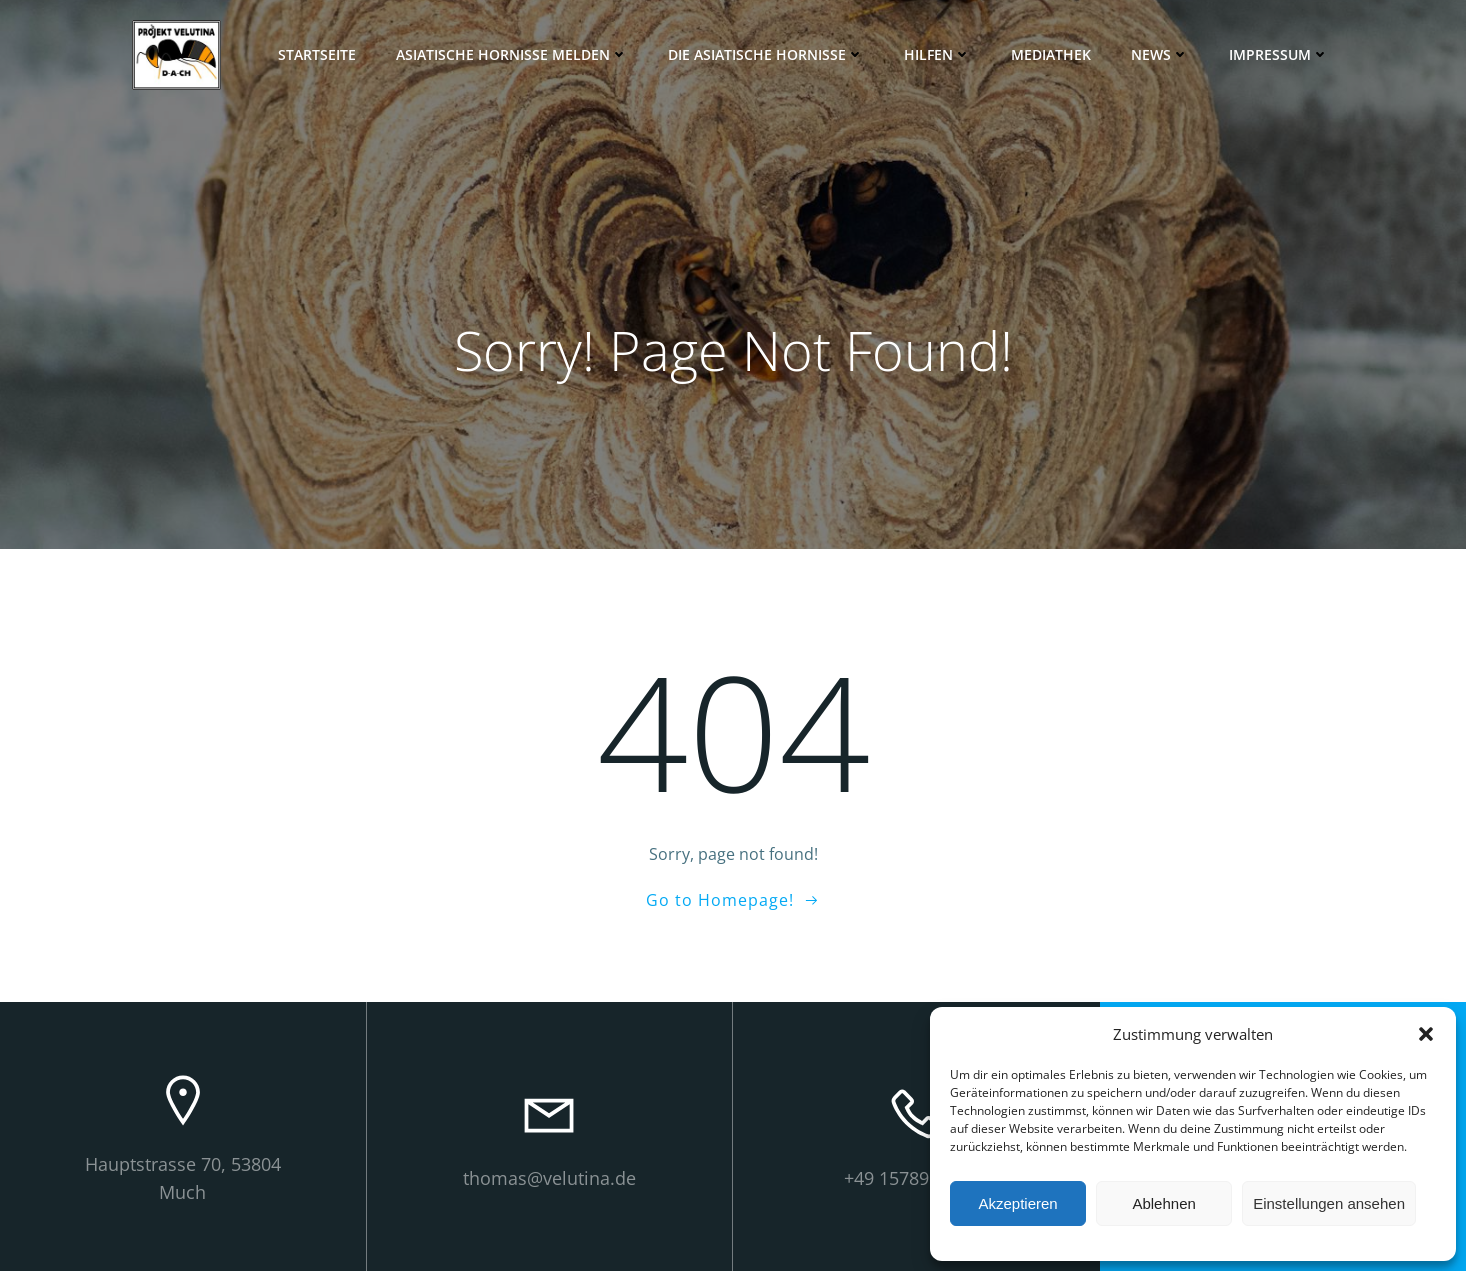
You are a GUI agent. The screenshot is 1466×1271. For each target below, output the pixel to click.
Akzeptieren (1017, 1203)
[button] (1426, 1034)
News (1160, 54)
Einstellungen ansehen (1329, 1203)
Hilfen (937, 54)
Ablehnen (1163, 1203)
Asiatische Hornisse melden (512, 54)
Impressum (1279, 54)
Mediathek (1051, 54)
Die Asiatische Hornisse (766, 54)
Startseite (317, 54)
